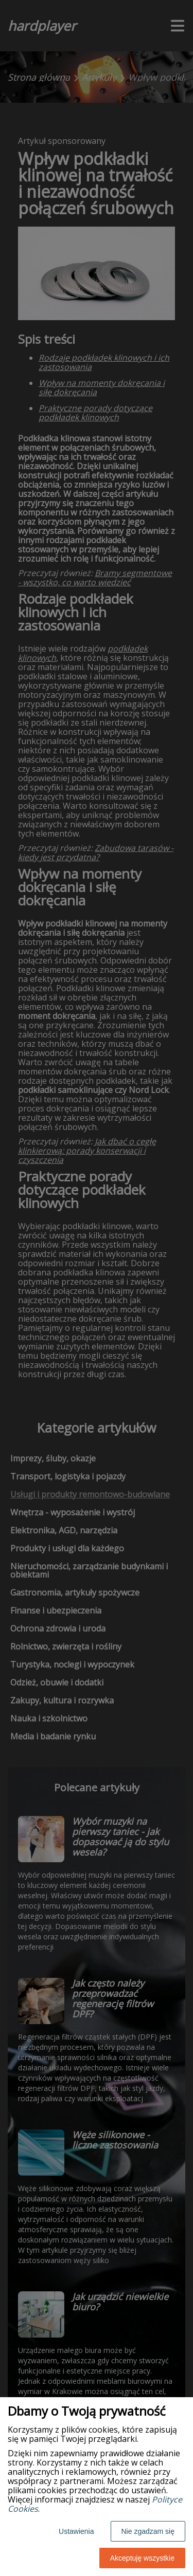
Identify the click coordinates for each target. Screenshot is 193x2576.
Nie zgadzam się (148, 2531)
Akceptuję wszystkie (142, 2558)
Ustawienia (76, 2531)
